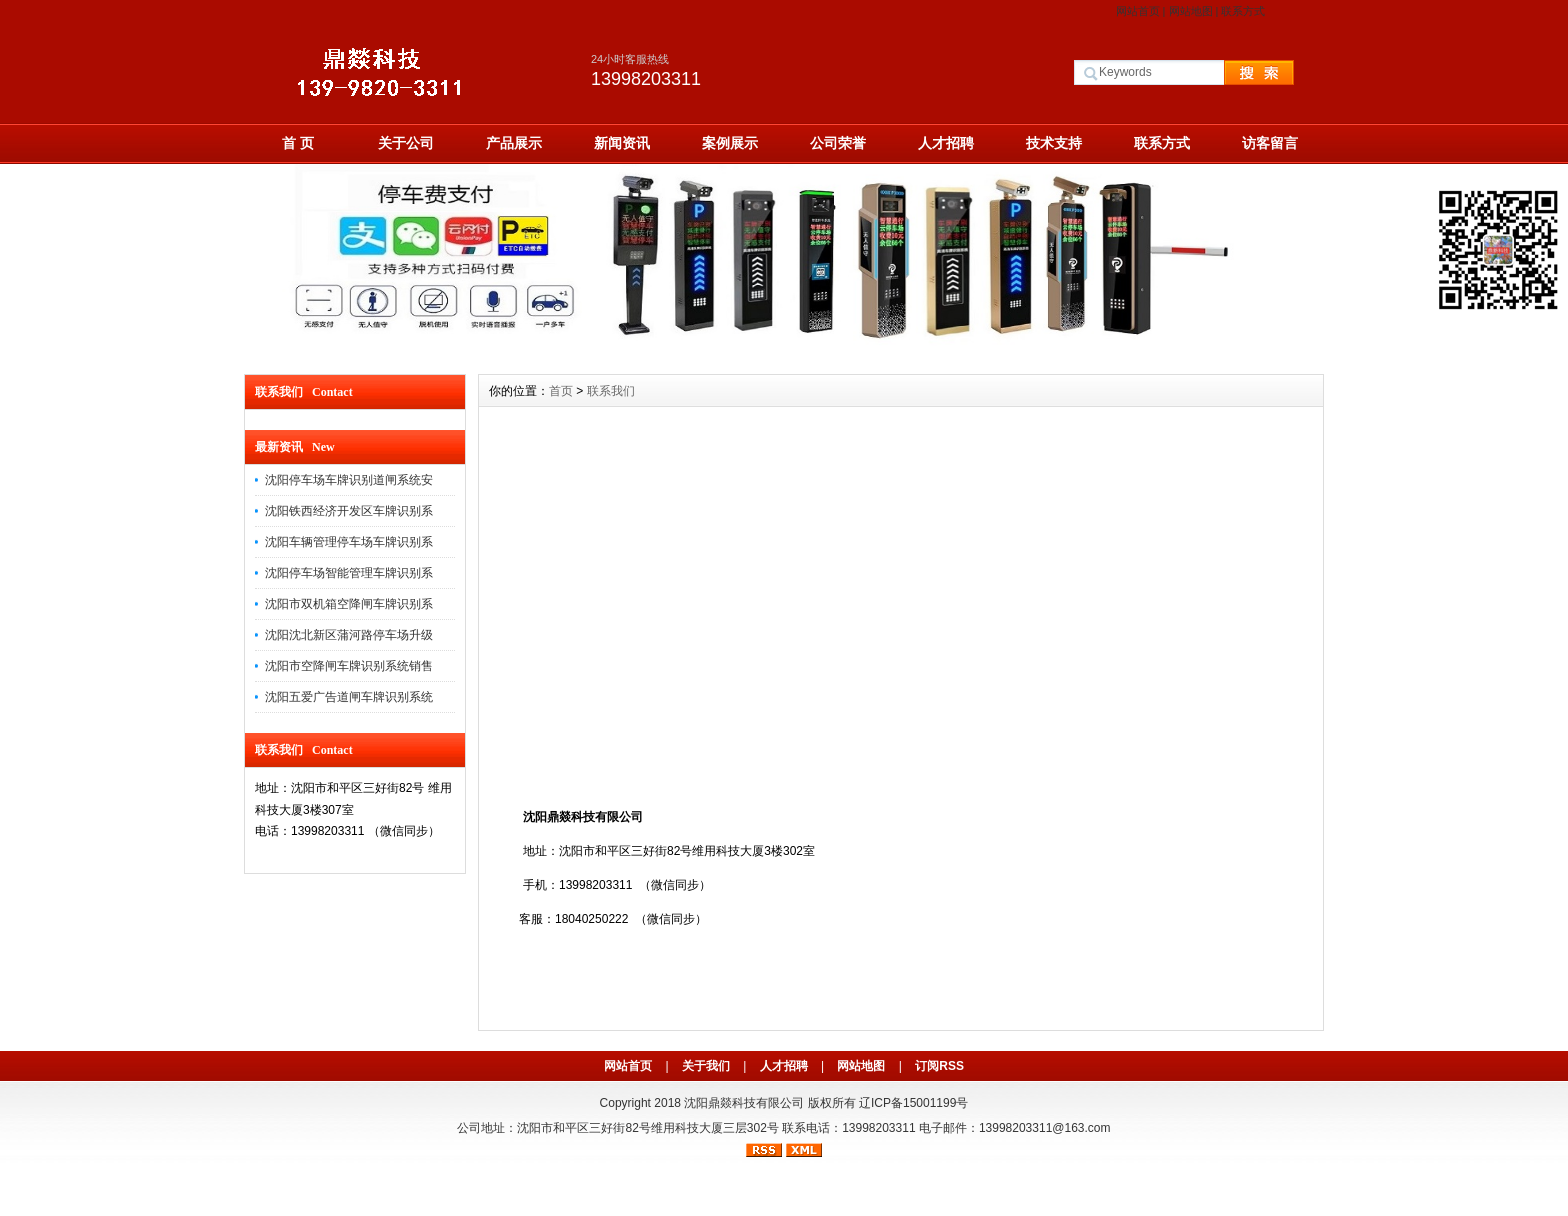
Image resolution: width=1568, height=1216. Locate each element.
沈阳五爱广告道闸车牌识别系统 (349, 697)
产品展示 (514, 143)
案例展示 (730, 143)
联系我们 (611, 391)
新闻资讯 (622, 143)
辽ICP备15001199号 (913, 1103)
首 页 (298, 143)
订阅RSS (939, 1066)
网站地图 (1191, 11)
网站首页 (1138, 11)
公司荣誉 (838, 143)
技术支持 (1054, 143)
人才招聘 (946, 143)
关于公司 (406, 143)
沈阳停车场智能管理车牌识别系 (349, 573)
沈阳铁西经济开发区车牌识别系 (349, 511)
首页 (561, 391)
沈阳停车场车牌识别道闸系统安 (349, 480)
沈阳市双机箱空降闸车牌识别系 (349, 604)
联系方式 (1243, 11)
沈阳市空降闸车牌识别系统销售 (349, 666)
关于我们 (706, 1066)
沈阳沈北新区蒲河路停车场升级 (349, 635)
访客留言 (1270, 143)
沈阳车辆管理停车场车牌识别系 (349, 542)
